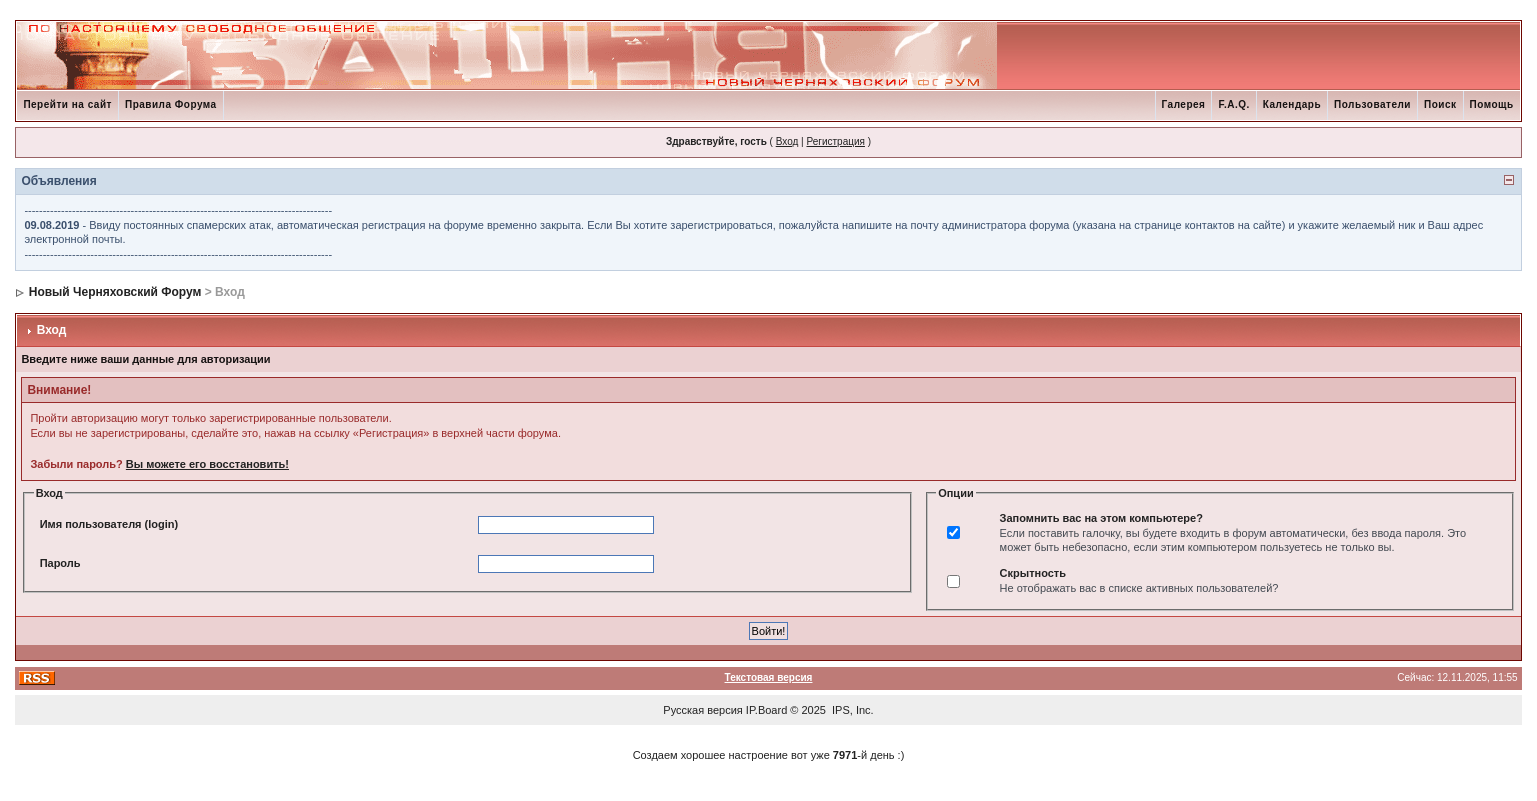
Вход (787, 141)
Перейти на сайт (67, 104)
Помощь (1492, 104)
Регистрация (835, 141)
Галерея (1184, 104)
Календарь (1292, 104)
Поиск (1440, 104)
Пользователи (1372, 104)
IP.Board (766, 710)
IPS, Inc (851, 710)
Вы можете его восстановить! (207, 464)
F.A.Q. (1233, 104)
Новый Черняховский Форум (115, 292)
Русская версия (702, 710)
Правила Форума (171, 104)
